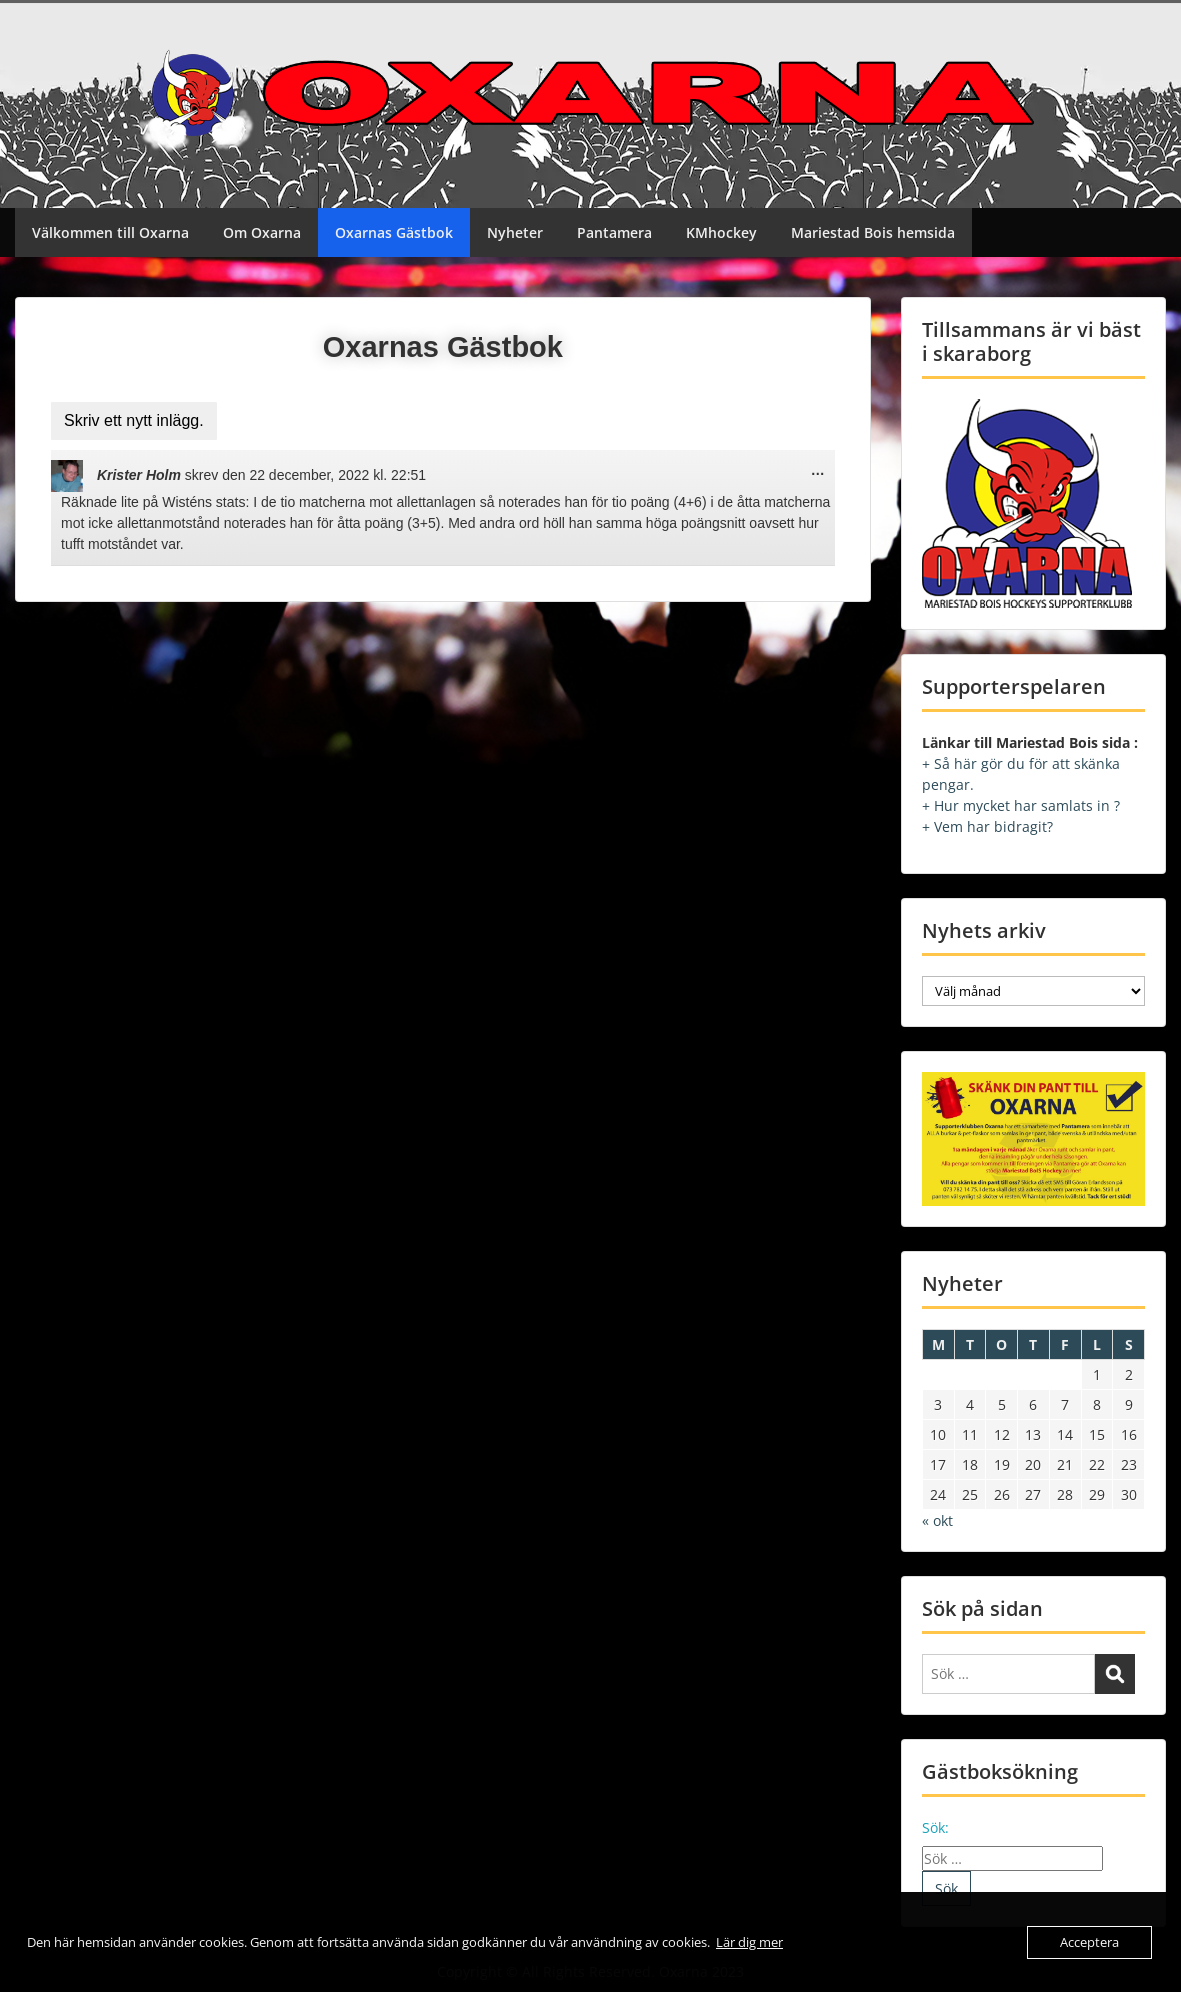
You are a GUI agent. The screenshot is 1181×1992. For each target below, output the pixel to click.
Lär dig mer (749, 1942)
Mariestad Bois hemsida (873, 232)
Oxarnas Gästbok (394, 232)
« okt (937, 1520)
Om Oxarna (262, 232)
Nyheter (515, 232)
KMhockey (721, 232)
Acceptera (1089, 1942)
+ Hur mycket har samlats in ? (1021, 805)
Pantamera (614, 232)
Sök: (935, 1827)
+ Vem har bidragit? (987, 826)
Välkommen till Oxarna (110, 232)
